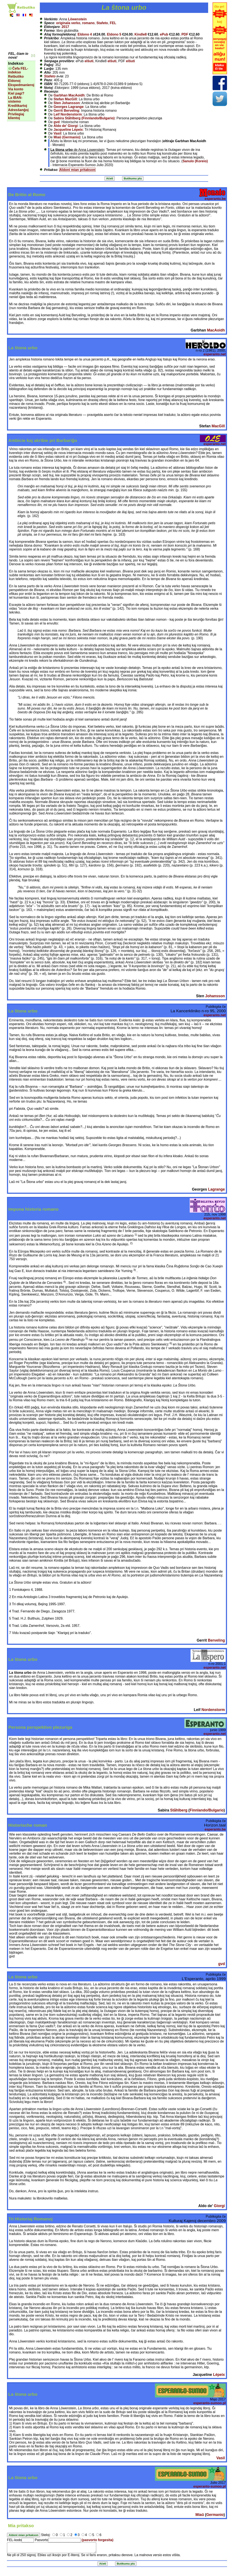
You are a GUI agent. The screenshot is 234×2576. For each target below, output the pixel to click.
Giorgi (219, 2206)
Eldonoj (14, 81)
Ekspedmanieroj (21, 85)
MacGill (218, 426)
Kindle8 (140, 34)
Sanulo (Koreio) (195, 161)
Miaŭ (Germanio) (67, 137)
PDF (184, 34)
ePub (164, 34)
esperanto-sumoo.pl (209, 2403)
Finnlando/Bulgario (207, 1810)
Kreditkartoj (17, 105)
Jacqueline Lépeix (68, 129)
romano (88, 23)
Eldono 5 (114, 34)
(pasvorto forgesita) (97, 2540)
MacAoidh (216, 330)
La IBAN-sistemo (15, 99)
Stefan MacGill (65, 99)
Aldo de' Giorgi (66, 126)
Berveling (216, 1640)
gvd (57, 122)
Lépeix (219, 2374)
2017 (65, 27)
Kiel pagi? (16, 93)
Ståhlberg (178, 1810)
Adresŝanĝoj (18, 110)
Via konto (15, 89)
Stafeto (102, 23)
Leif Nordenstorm (68, 114)
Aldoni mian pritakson (77, 170)
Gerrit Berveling (66, 110)
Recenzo (51, 91)
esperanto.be (215, 199)
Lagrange (216, 1189)
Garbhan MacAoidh (69, 95)
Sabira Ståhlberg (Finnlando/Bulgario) (84, 118)
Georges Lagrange (69, 107)
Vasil (57, 133)
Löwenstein (77, 19)
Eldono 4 (85, 34)
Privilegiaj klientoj (16, 116)
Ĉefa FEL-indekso (18, 70)
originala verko (68, 23)
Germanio (215, 2515)
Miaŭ (199, 2515)
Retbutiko (16, 76)
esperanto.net (214, 354)
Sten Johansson (67, 103)
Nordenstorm (213, 1710)
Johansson (215, 996)
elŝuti (89, 61)
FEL (113, 23)
